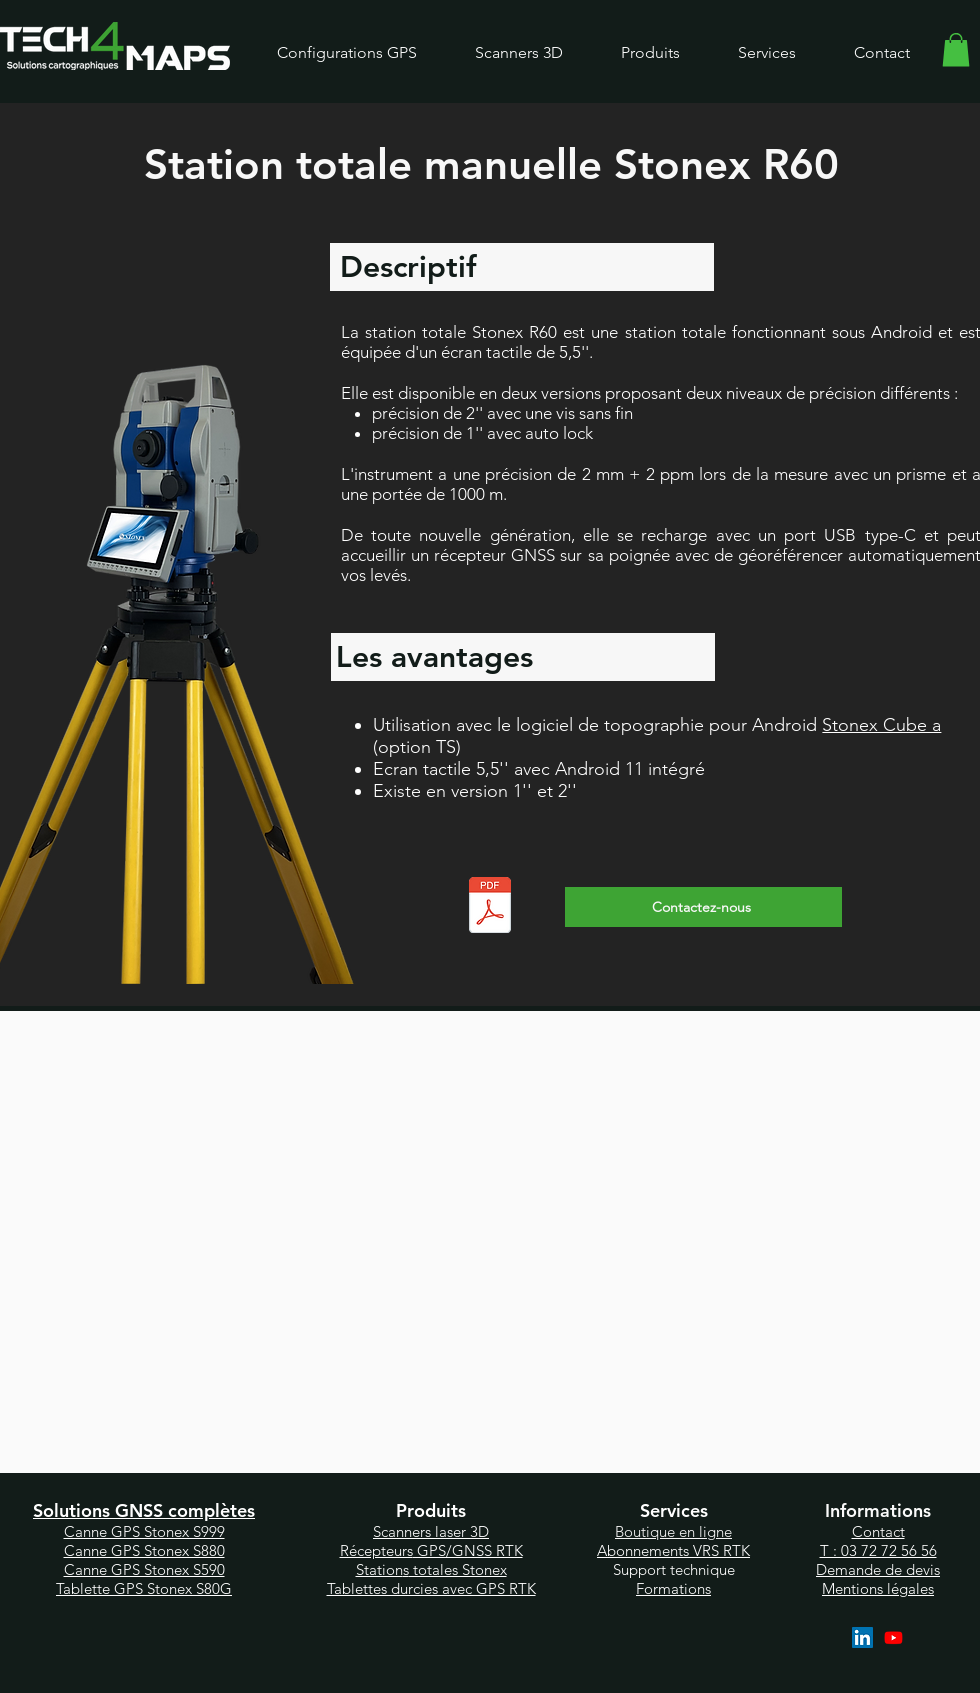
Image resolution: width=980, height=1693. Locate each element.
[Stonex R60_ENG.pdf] (489, 907)
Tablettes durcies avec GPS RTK (431, 1588)
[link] (956, 49)
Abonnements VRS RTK (673, 1550)
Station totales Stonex (431, 1569)
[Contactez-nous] (703, 907)
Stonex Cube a (881, 725)
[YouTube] (893, 1637)
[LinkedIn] (862, 1637)
